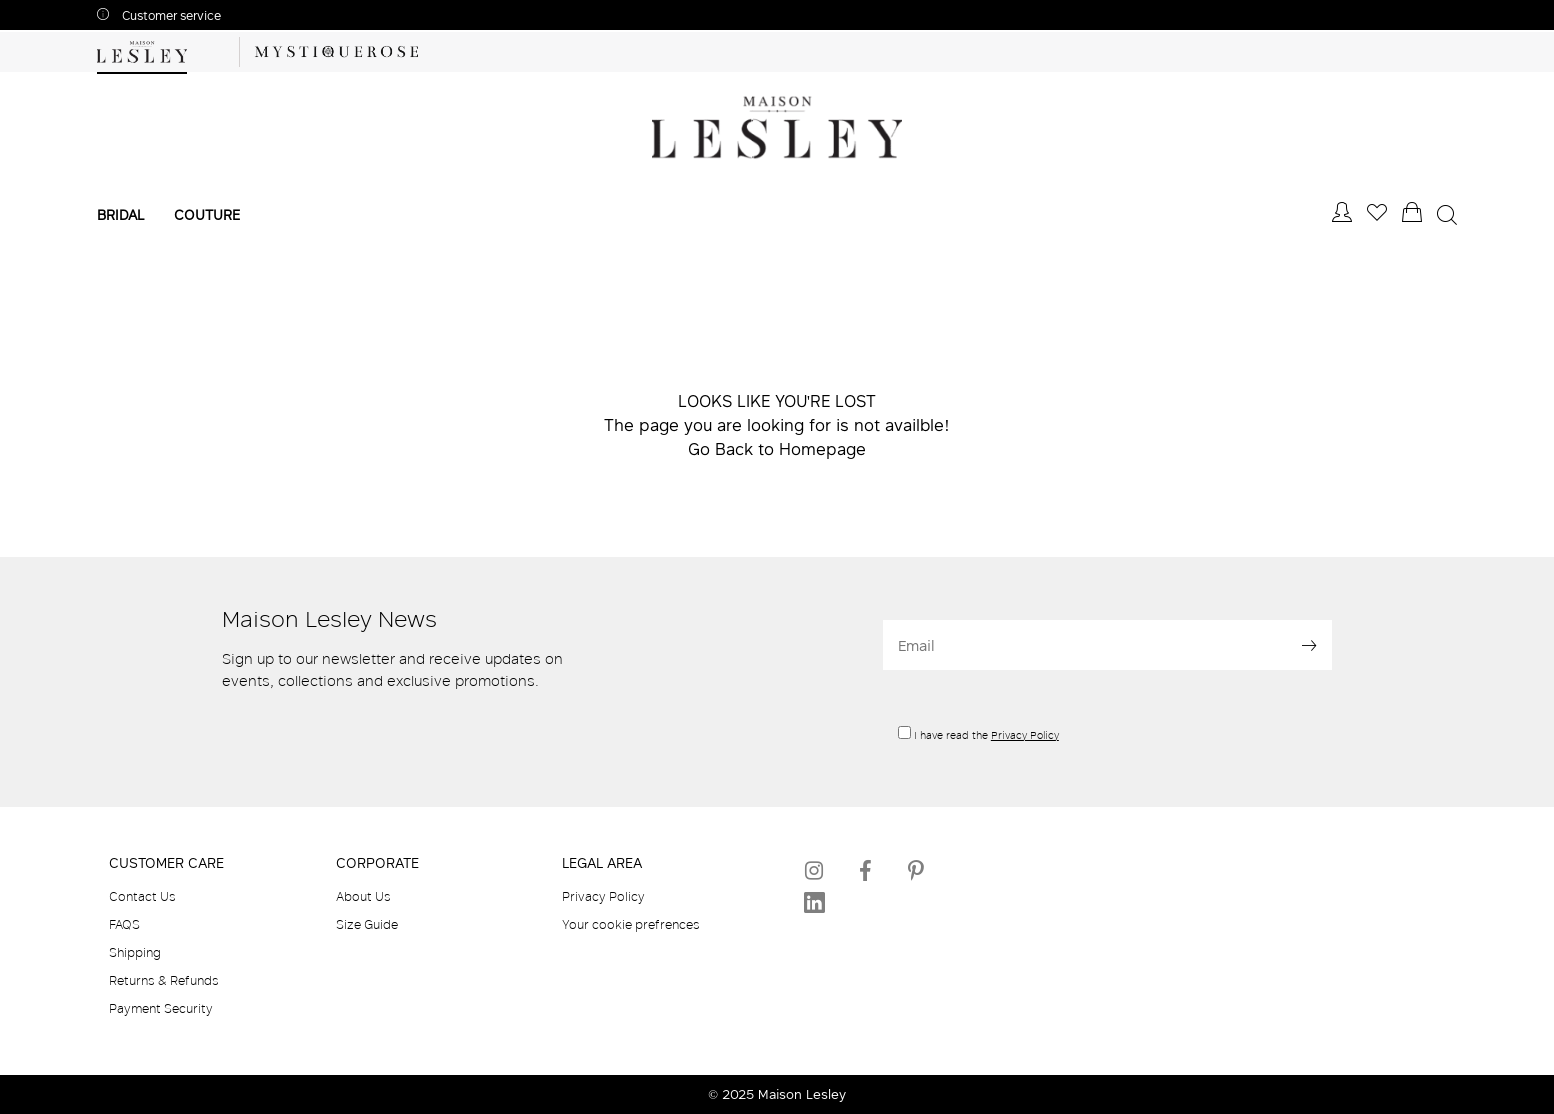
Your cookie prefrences (631, 924)
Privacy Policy (1025, 735)
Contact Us (142, 896)
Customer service (170, 15)
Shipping (135, 952)
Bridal (120, 214)
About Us (363, 896)
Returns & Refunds (164, 980)
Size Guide (367, 924)
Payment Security (161, 1008)
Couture (207, 214)
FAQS (124, 924)
